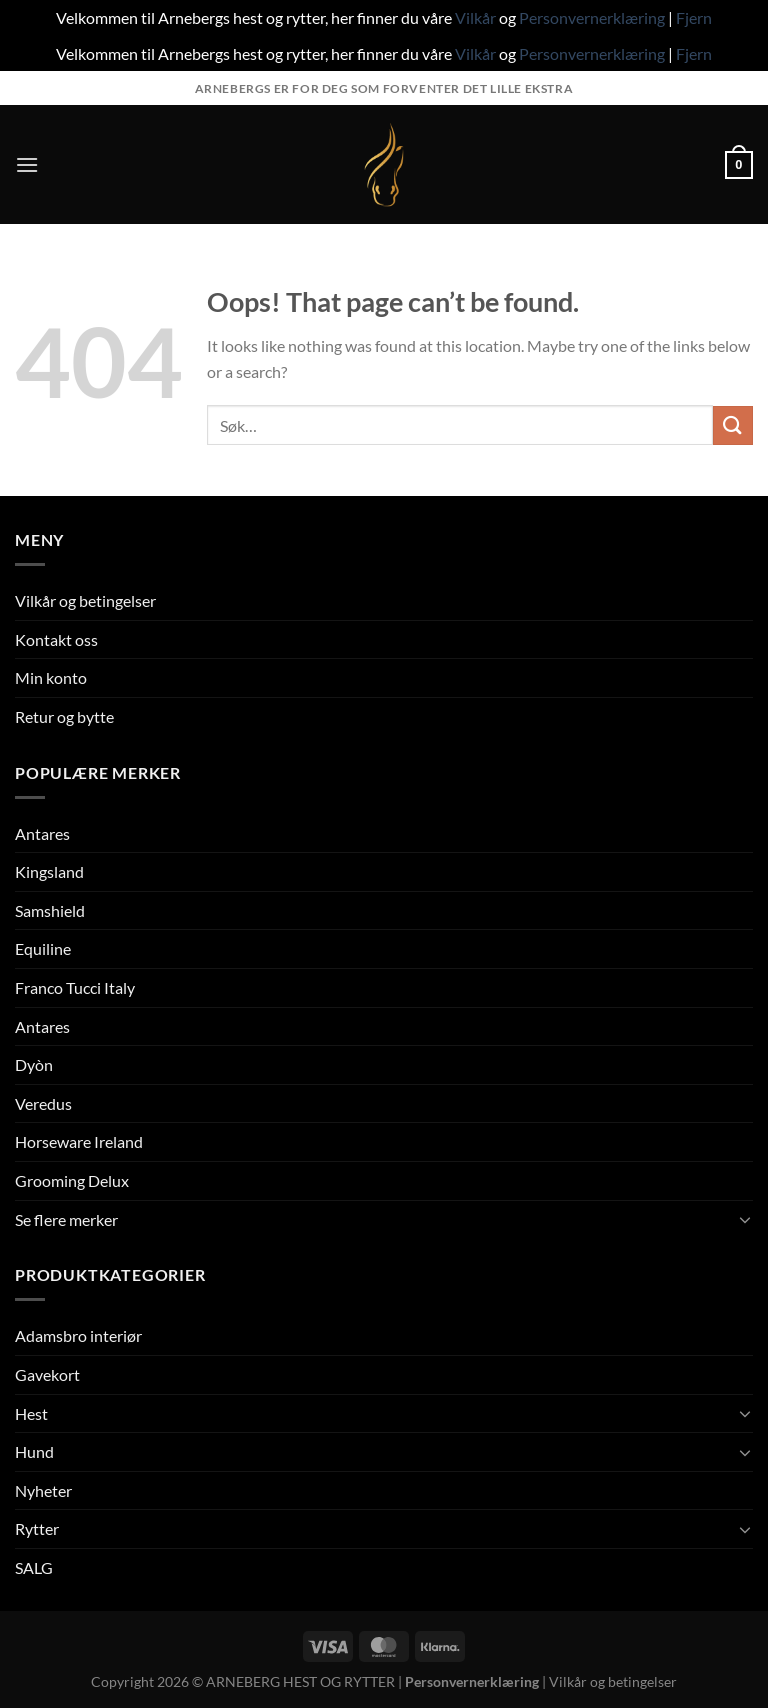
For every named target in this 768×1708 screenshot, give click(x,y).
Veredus (43, 1103)
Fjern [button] (694, 17)
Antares (42, 833)
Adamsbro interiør (78, 1335)
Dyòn (34, 1064)
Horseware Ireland (79, 1141)
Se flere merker (66, 1219)
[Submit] (733, 425)
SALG (34, 1567)
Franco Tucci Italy (75, 987)
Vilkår (475, 17)
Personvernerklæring (592, 17)
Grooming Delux (72, 1180)
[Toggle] (745, 1219)
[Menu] (27, 164)
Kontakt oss (56, 639)
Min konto (51, 677)
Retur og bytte (64, 716)
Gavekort (47, 1374)
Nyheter (43, 1490)
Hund (34, 1451)
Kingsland (49, 871)
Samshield (50, 910)
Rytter (37, 1528)
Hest (31, 1413)
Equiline (43, 948)
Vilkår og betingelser (85, 600)
